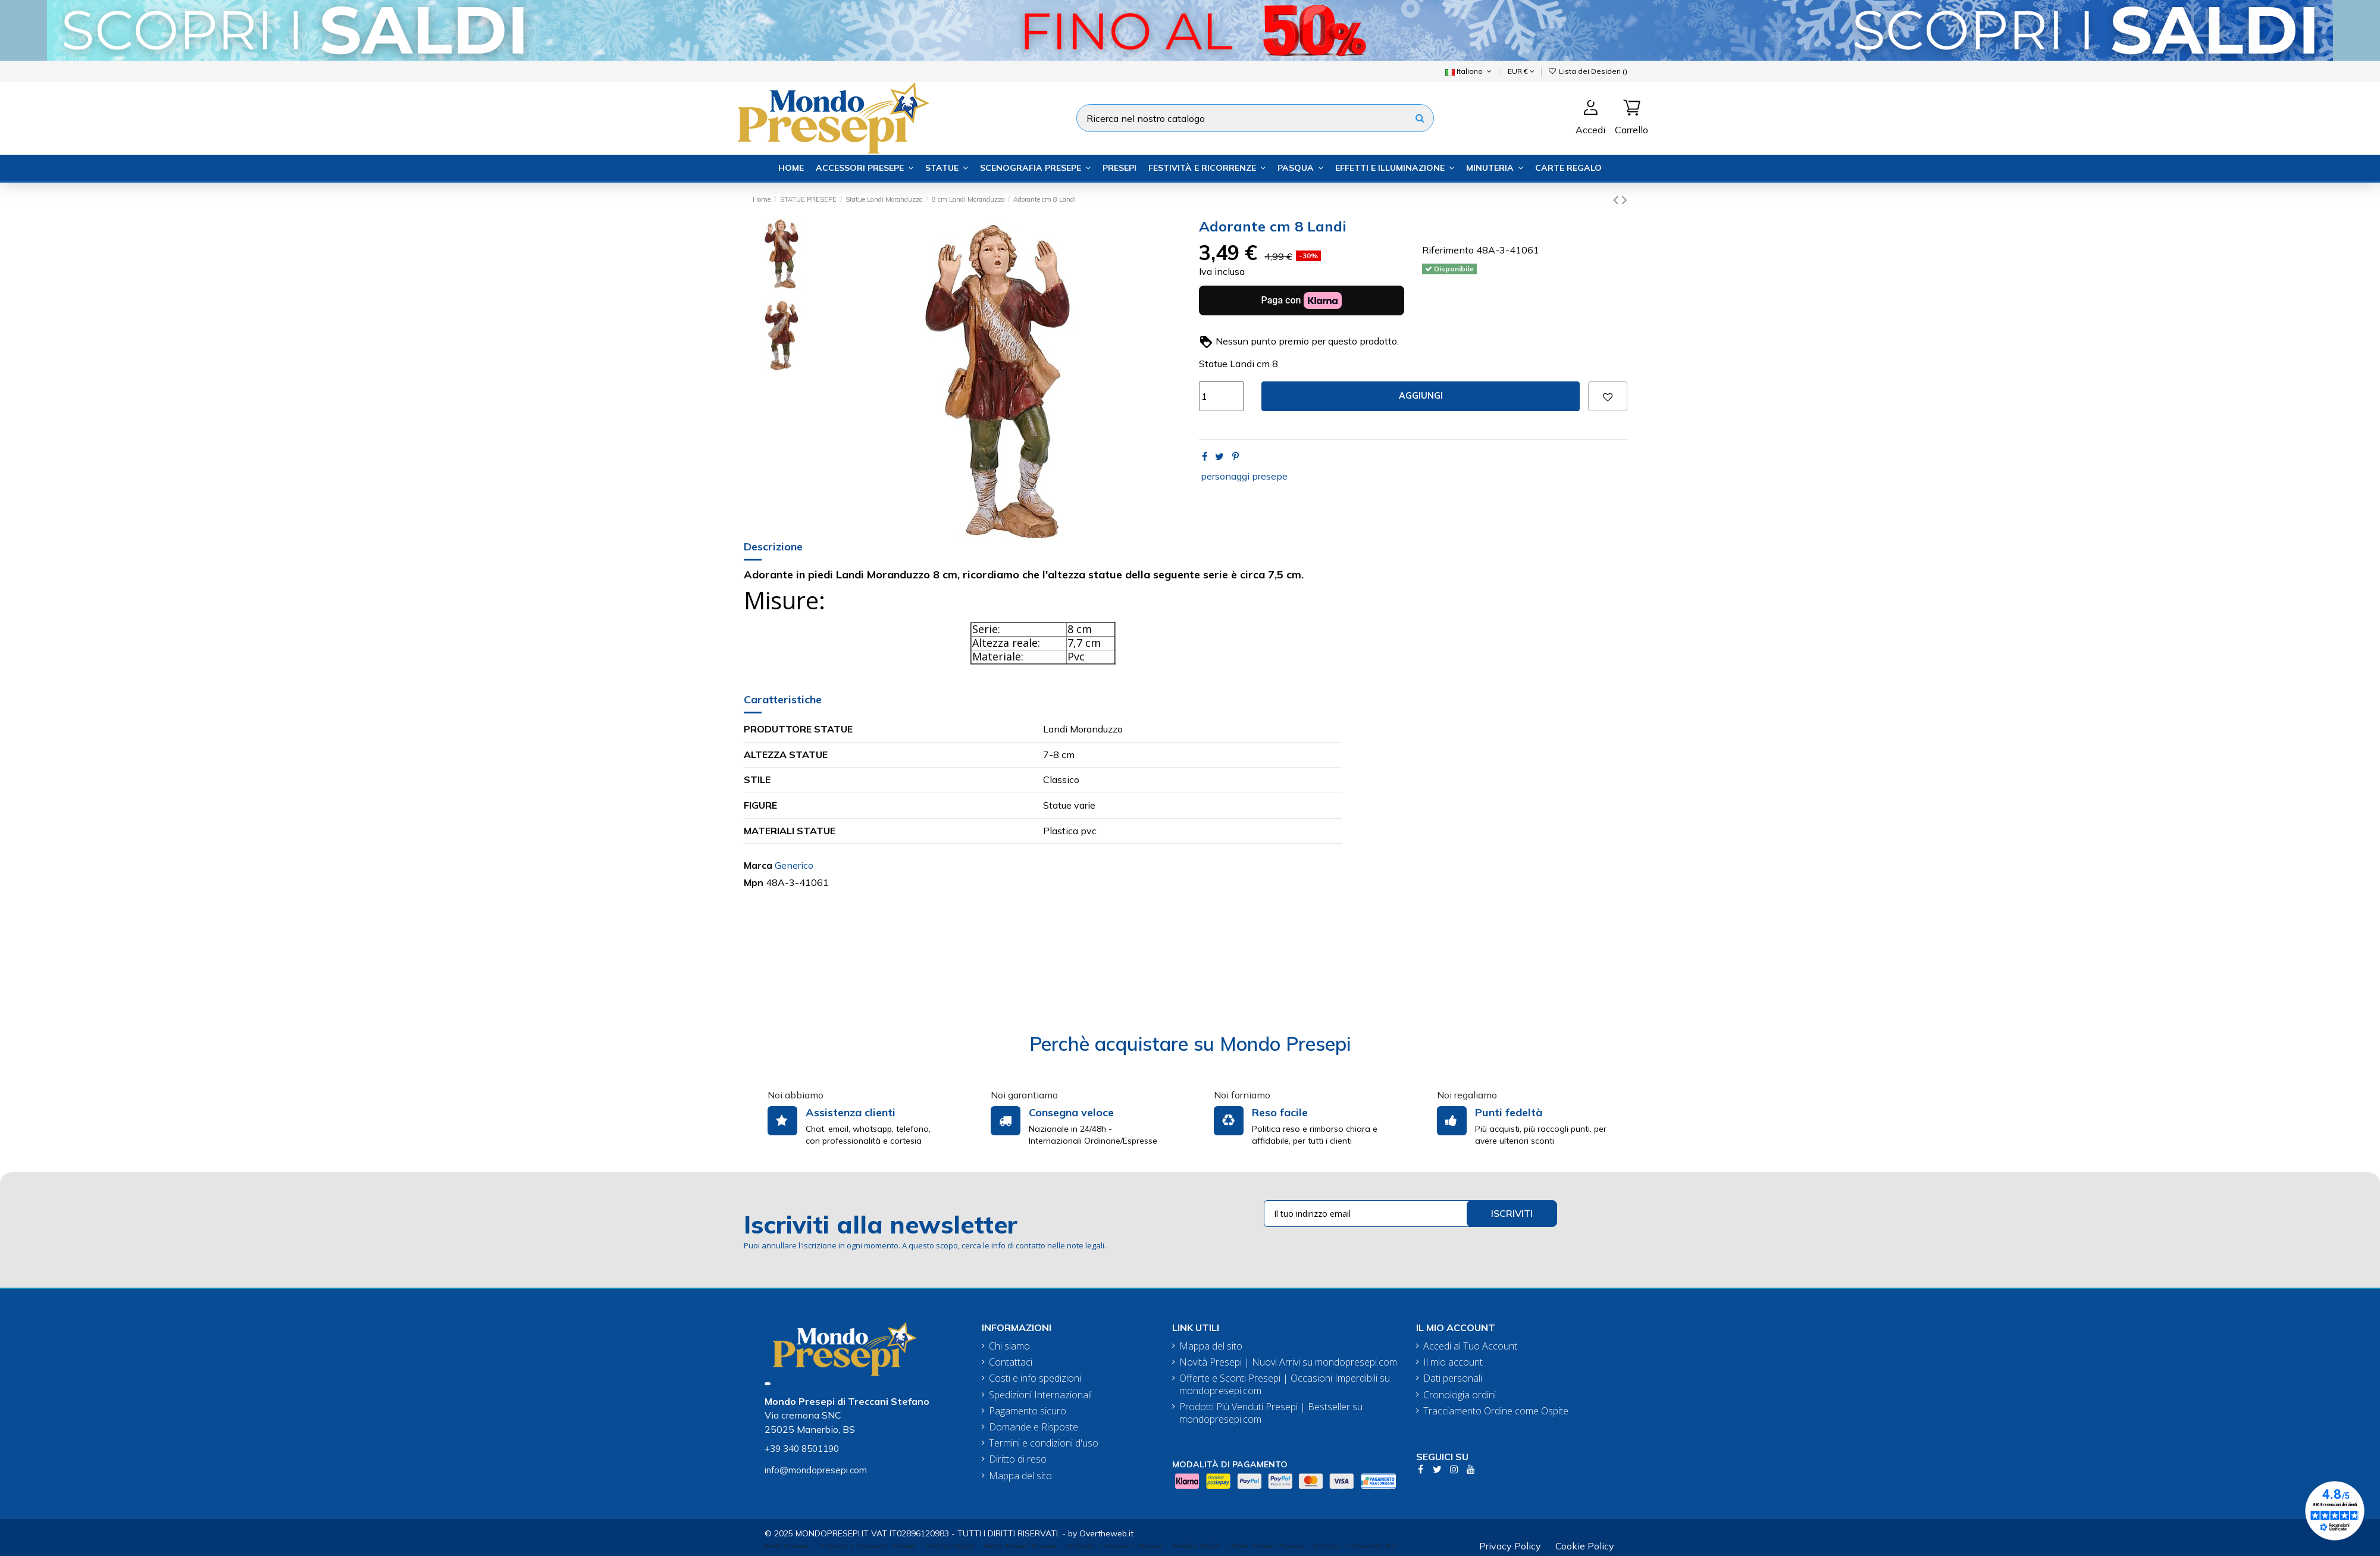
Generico (794, 865)
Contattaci (1010, 1362)
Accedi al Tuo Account (1470, 1346)
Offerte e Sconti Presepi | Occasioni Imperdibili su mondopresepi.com (1284, 1384)
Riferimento (1448, 250)
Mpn (753, 882)
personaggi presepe (1244, 476)
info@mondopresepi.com (816, 1470)
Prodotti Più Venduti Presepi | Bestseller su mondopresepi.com (1271, 1413)
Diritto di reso (1018, 1459)
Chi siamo (1009, 1346)
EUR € (1521, 71)
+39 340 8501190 (802, 1448)
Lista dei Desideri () (1587, 71)
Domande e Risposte (1033, 1427)
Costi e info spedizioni (1035, 1378)
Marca (758, 865)
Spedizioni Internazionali (1040, 1395)
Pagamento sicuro (1027, 1411)
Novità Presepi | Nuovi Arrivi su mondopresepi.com (1288, 1362)
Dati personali (1452, 1378)
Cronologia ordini (1459, 1395)
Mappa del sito (1020, 1476)
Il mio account (1453, 1362)
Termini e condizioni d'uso (1043, 1443)
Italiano (1469, 71)
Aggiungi (1421, 395)
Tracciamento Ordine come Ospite (1495, 1411)
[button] (864, 168)
